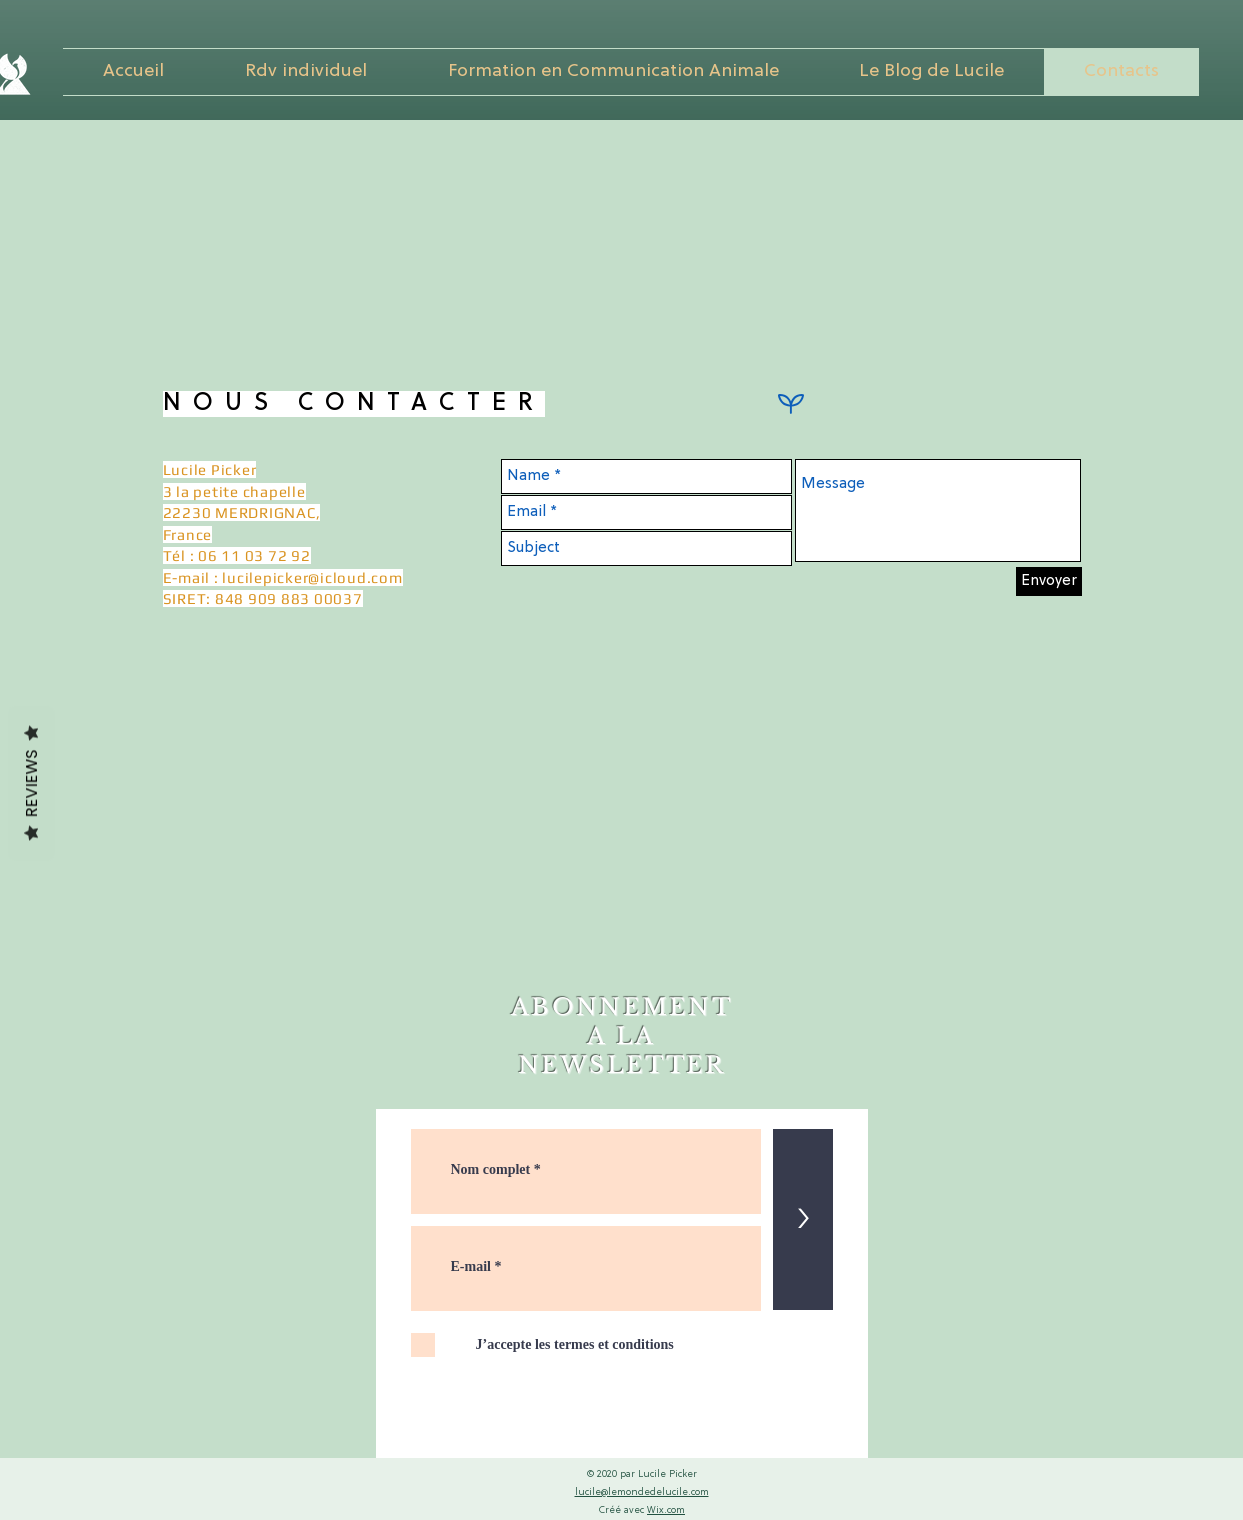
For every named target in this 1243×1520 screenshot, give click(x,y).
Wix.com (666, 1510)
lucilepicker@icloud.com (312, 577)
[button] (613, 72)
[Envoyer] (1049, 581)
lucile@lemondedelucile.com (642, 1492)
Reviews (31, 784)
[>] (803, 1219)
